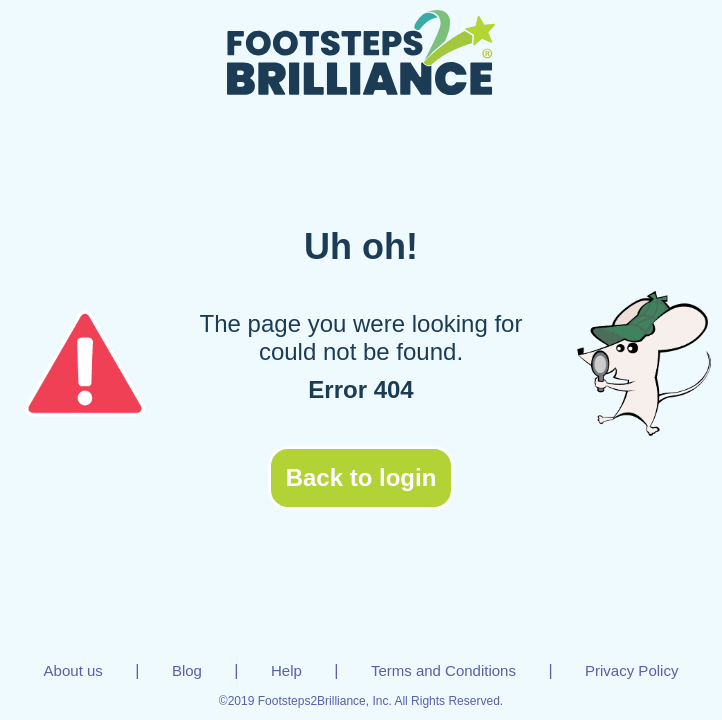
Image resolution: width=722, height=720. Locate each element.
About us (73, 670)
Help (286, 670)
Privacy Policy (631, 670)
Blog (187, 670)
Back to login (361, 477)
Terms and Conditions (443, 670)
